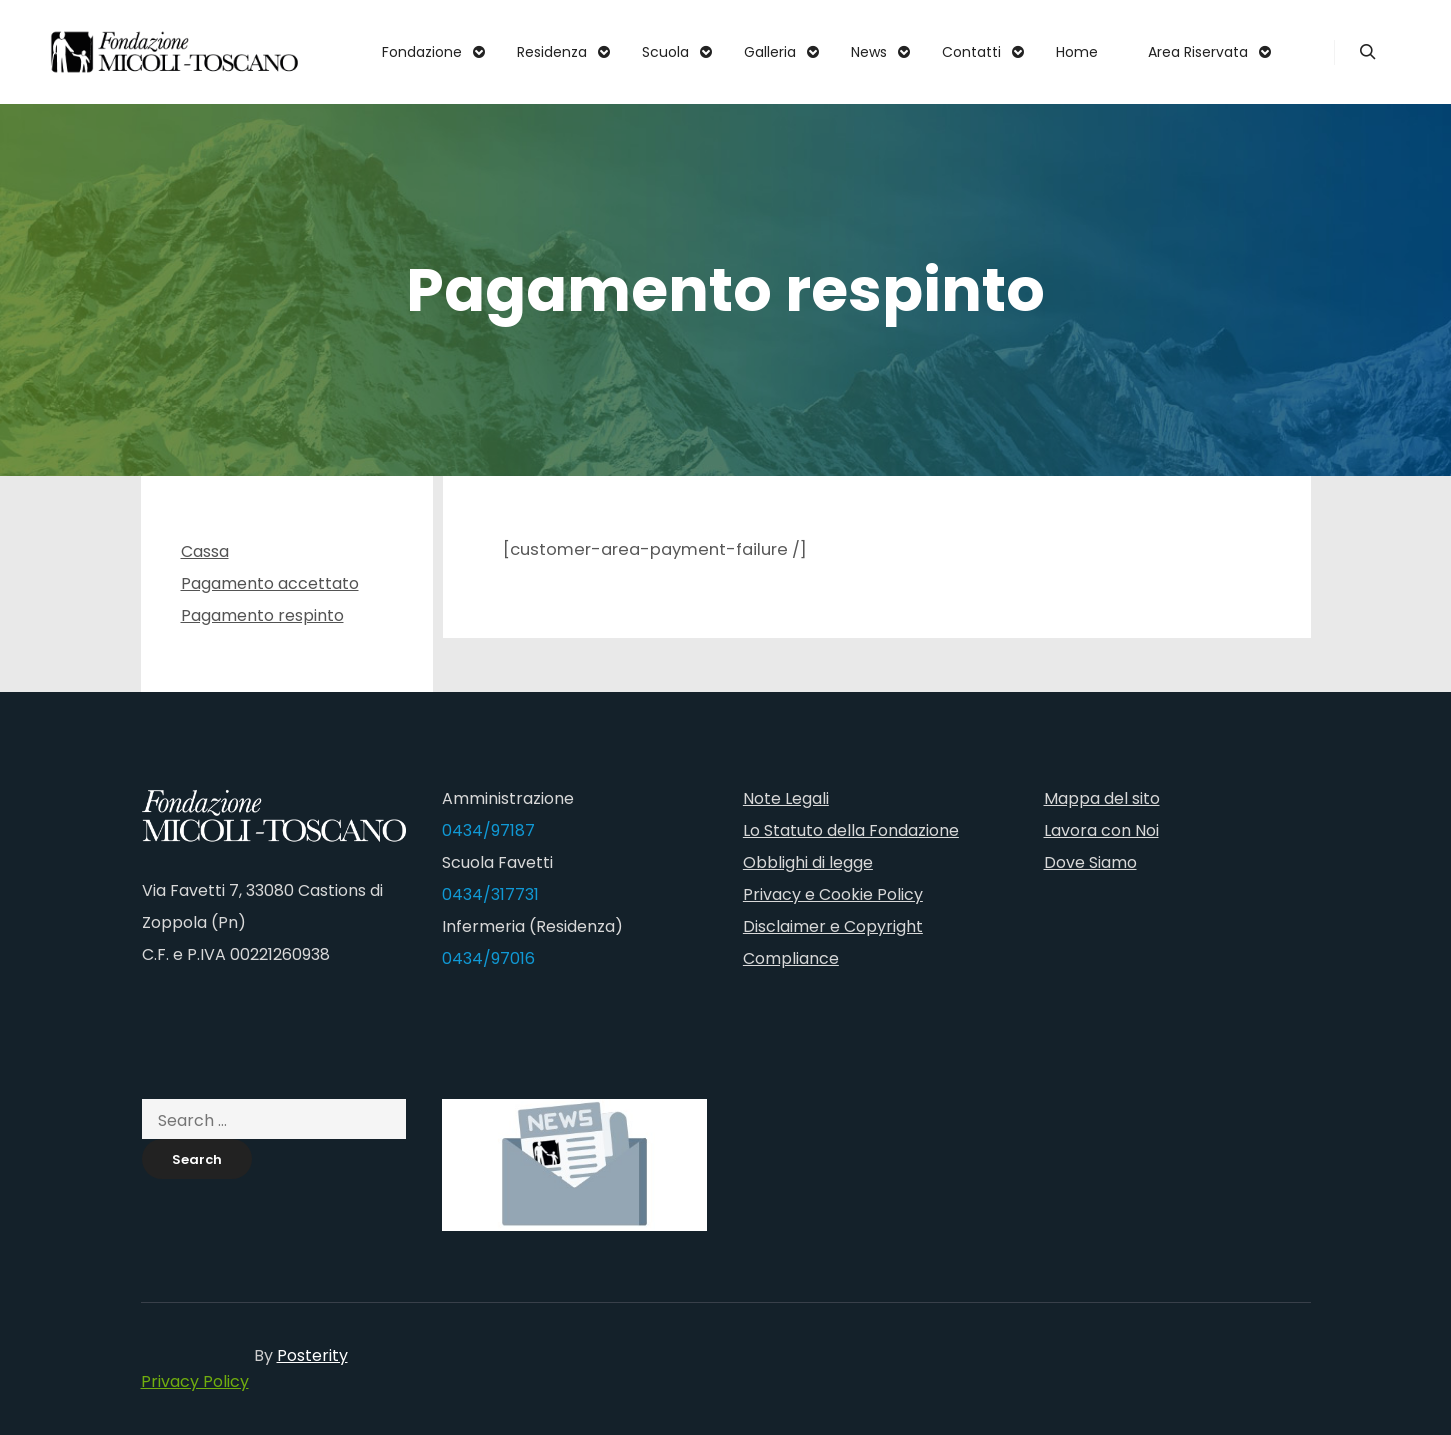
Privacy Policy (195, 1381)
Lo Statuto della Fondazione (851, 830)
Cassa (205, 551)
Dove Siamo (1090, 862)
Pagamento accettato (270, 583)
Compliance (791, 958)
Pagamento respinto (262, 615)
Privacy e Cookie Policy (833, 894)
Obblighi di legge (808, 862)
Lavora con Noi (1101, 830)
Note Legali (786, 798)
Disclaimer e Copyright (833, 926)
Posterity (312, 1355)
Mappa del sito (1102, 798)
